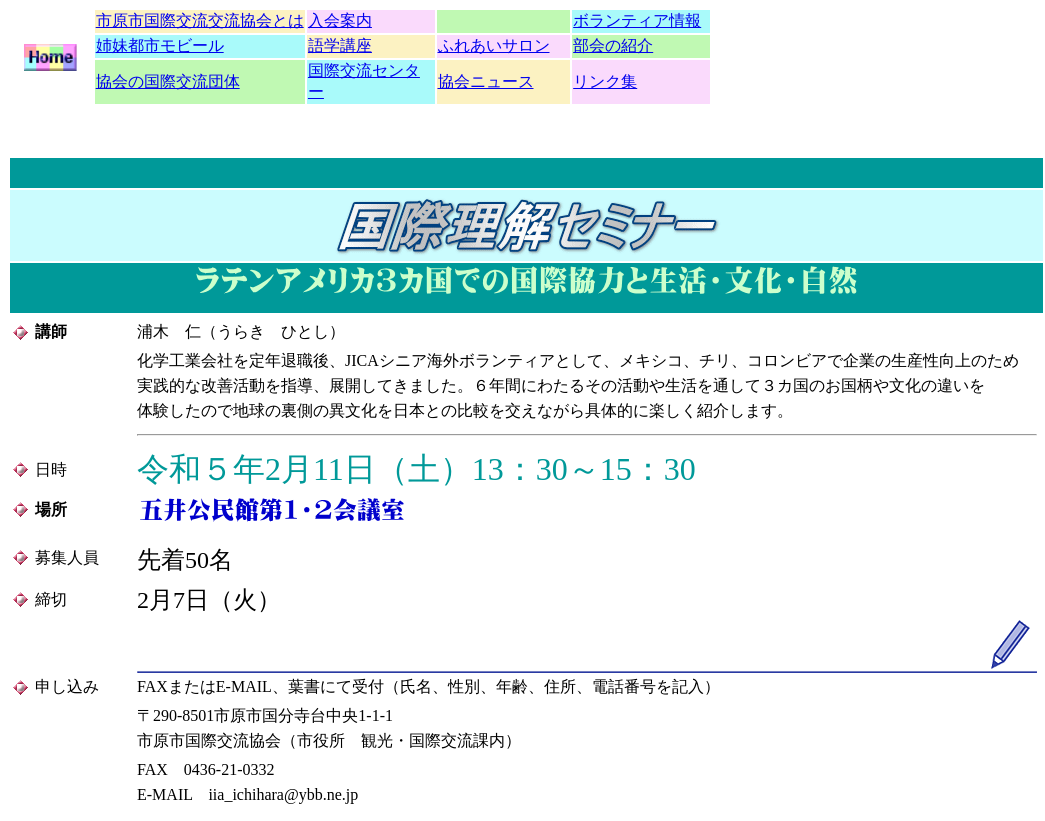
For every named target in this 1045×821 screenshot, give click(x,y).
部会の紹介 (613, 45)
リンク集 (605, 81)
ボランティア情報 (637, 20)
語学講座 (340, 45)
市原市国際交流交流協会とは (200, 20)
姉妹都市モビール (160, 45)
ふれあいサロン (494, 45)
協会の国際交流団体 (168, 81)
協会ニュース (486, 81)
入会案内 (340, 20)
